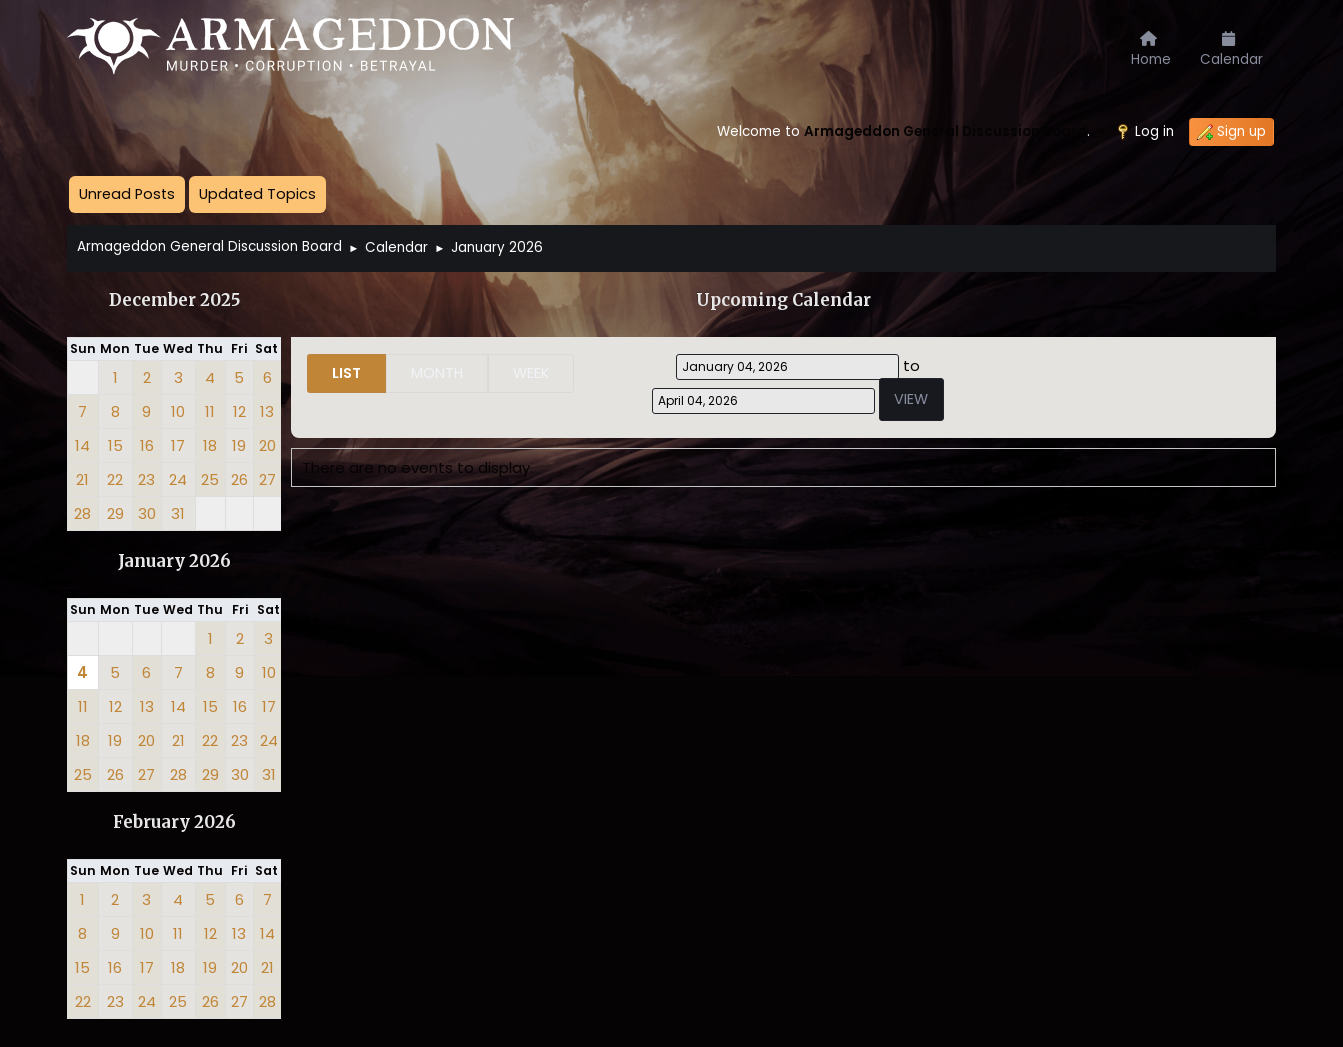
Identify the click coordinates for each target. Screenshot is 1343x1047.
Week (531, 373)
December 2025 (174, 300)
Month (437, 373)
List (346, 373)
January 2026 (174, 561)
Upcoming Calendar (783, 300)
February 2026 (174, 822)
